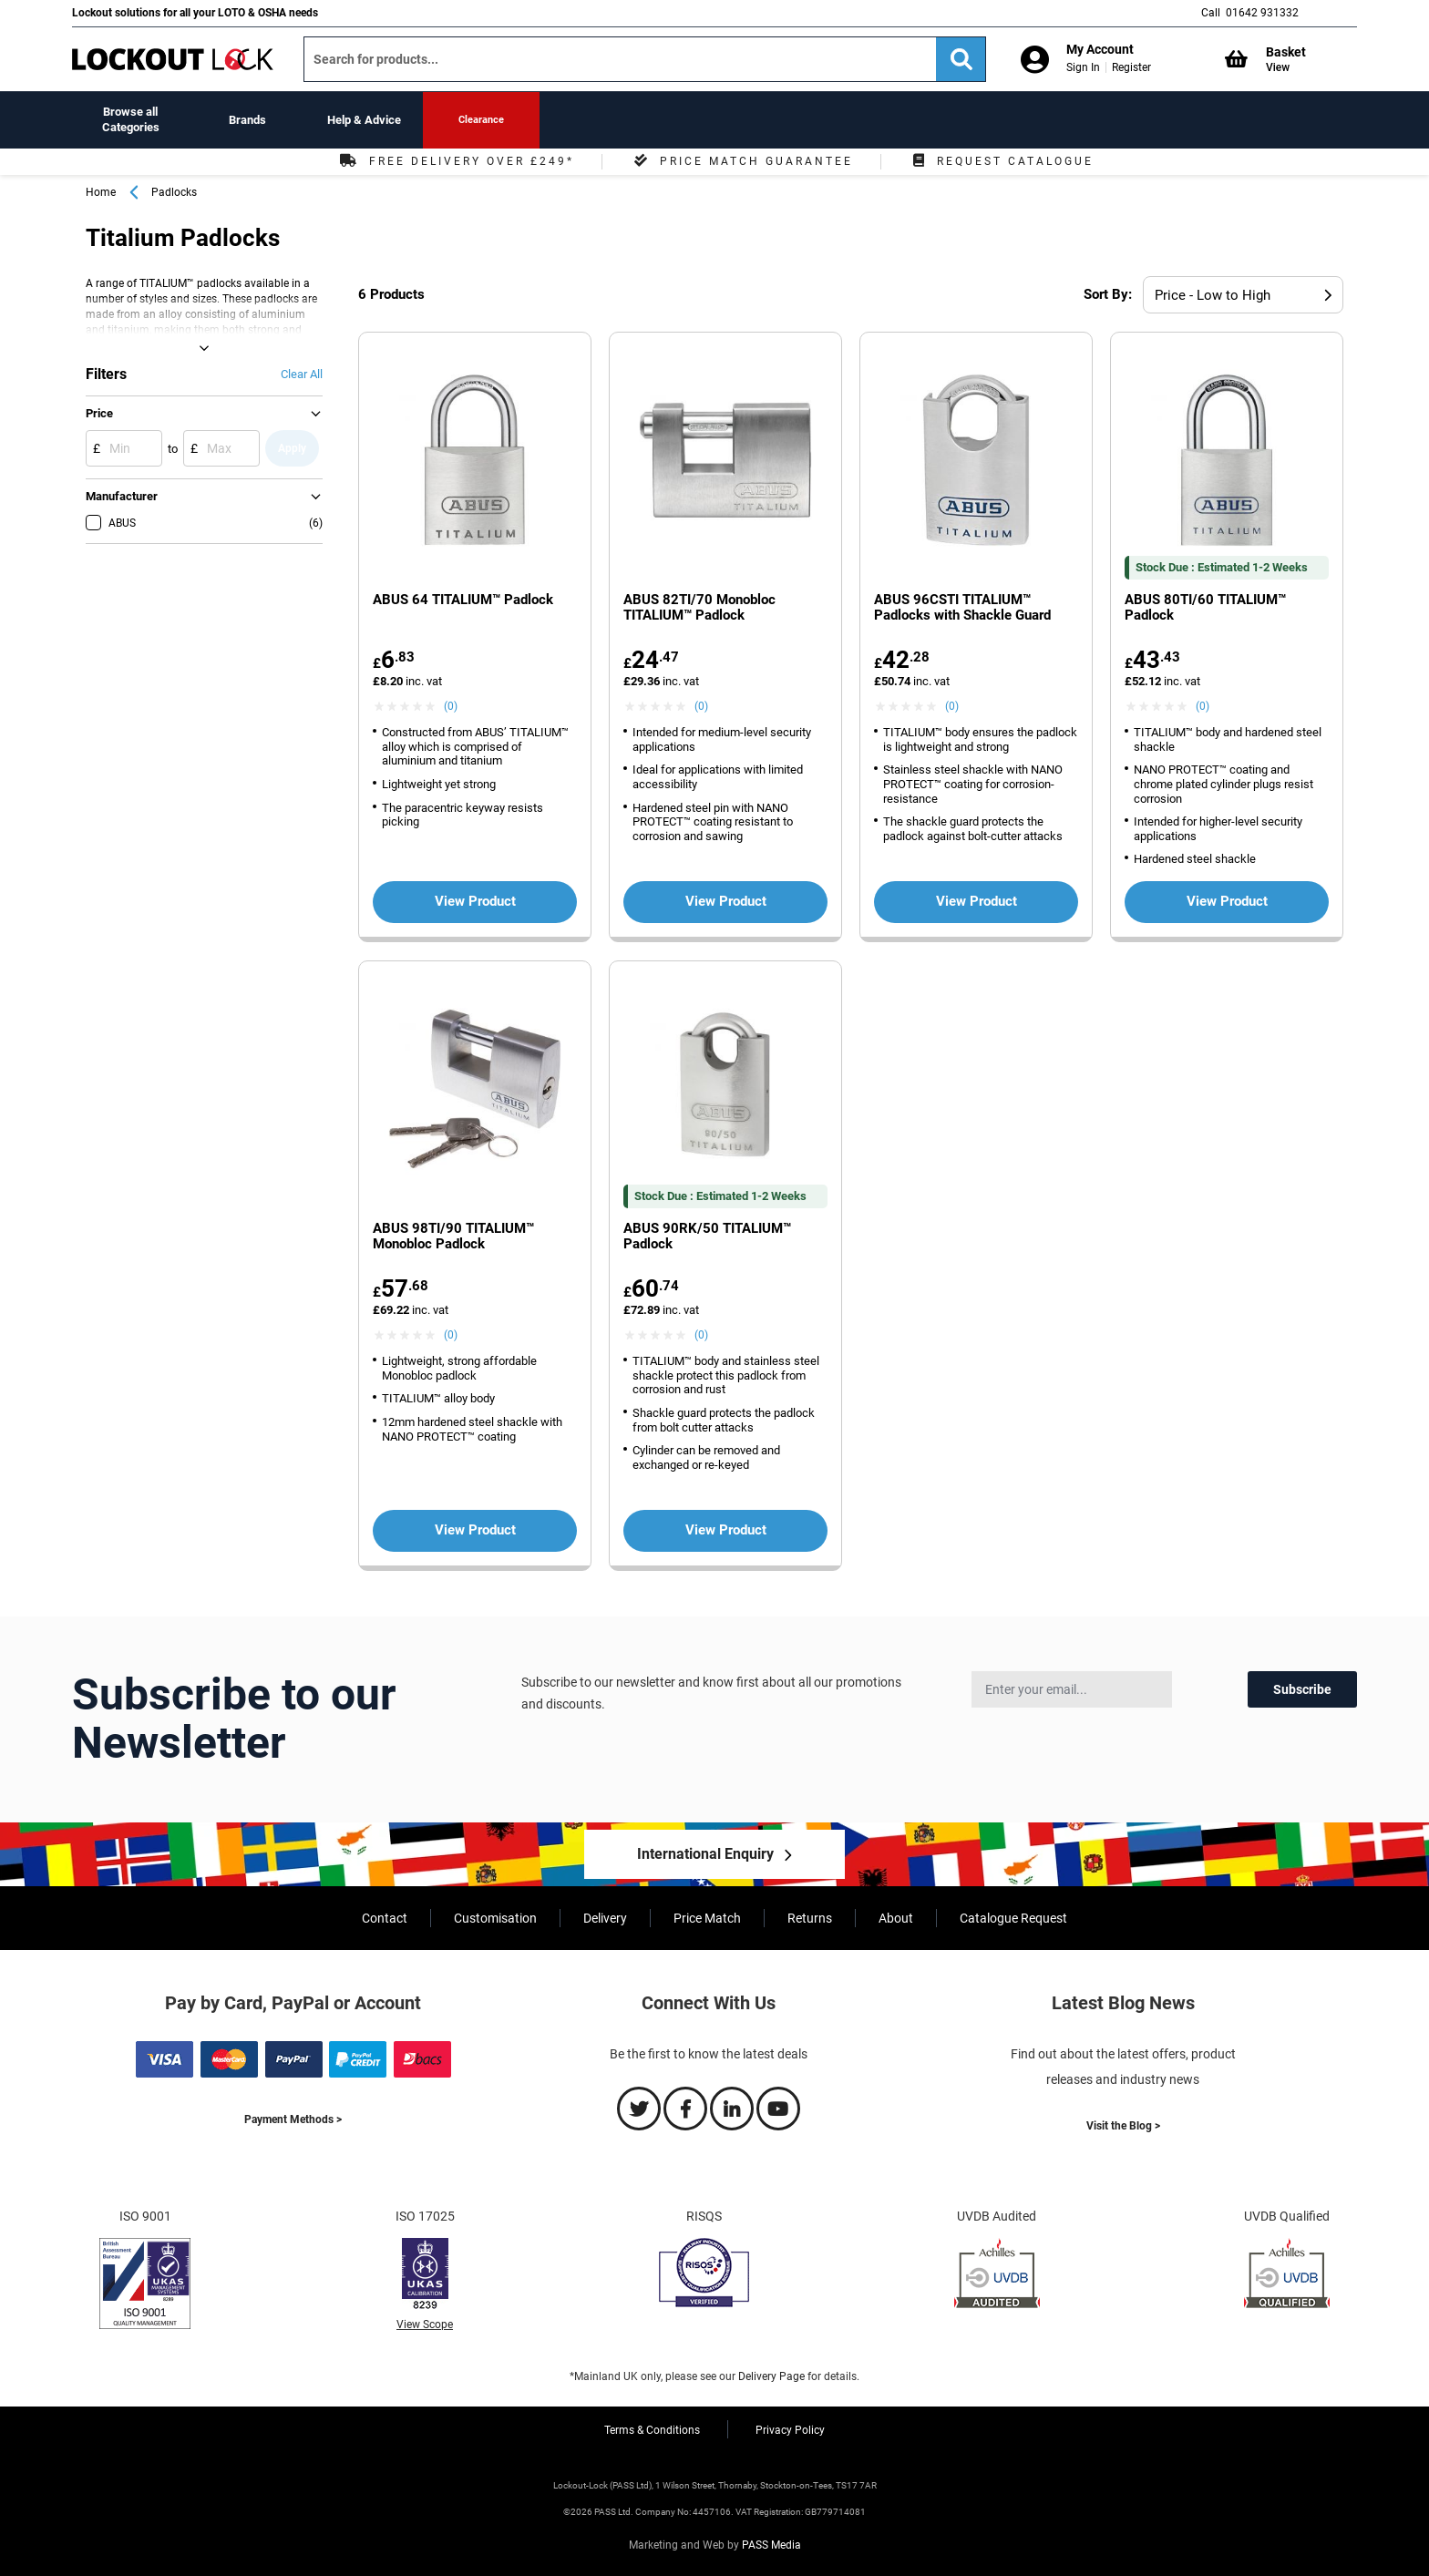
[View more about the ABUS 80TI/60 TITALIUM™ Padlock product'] (1227, 462)
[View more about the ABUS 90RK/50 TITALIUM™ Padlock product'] (725, 1091)
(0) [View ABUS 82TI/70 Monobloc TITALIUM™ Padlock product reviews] (701, 706)
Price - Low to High (1212, 295)
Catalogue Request (1013, 1918)
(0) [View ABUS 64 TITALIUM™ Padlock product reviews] (450, 706)
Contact (384, 1918)
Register (1131, 67)
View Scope (424, 2324)
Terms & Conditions (652, 2430)
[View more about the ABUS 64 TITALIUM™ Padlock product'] (475, 462)
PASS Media (771, 2545)
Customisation (495, 1918)
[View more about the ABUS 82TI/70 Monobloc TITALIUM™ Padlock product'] (725, 462)
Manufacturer (122, 496)
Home (101, 192)
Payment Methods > (293, 2119)
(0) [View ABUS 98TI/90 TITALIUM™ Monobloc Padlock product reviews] (450, 1335)
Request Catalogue (1001, 161)
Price (99, 413)
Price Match (707, 1918)
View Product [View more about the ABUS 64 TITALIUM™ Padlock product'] (475, 901)
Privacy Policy (790, 2430)
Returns (809, 1918)
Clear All (302, 374)
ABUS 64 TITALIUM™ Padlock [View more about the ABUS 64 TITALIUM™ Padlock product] (463, 600)
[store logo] (172, 59)
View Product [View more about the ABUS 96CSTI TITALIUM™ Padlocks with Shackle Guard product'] (976, 901)
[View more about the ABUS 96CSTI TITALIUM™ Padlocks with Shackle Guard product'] (976, 462)
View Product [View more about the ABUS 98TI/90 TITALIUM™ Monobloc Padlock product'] (475, 1530)
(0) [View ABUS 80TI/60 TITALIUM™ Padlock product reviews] (1202, 706)
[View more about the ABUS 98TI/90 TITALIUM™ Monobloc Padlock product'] (475, 1091)
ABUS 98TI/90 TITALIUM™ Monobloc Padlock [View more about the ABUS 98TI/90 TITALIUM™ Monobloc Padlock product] (453, 1236)
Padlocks (174, 192)
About (896, 1918)
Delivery (605, 1918)
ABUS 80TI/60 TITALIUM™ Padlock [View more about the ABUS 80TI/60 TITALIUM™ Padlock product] (1205, 607)
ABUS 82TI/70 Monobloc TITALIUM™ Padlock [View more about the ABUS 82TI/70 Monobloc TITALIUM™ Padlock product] (699, 607)
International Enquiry (705, 1854)
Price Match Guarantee (741, 161)
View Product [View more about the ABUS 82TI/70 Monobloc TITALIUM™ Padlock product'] (725, 901)
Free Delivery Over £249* (454, 161)
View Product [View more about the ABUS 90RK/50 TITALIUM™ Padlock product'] (725, 1530)
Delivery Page (771, 2376)
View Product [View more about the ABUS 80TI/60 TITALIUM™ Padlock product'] (1227, 901)
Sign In (1083, 67)
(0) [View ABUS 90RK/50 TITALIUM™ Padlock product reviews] (701, 1335)
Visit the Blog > (1123, 2125)
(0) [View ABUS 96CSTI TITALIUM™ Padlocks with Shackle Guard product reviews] (952, 706)
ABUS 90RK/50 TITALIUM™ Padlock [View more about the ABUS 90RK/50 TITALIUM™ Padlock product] (707, 1236)
